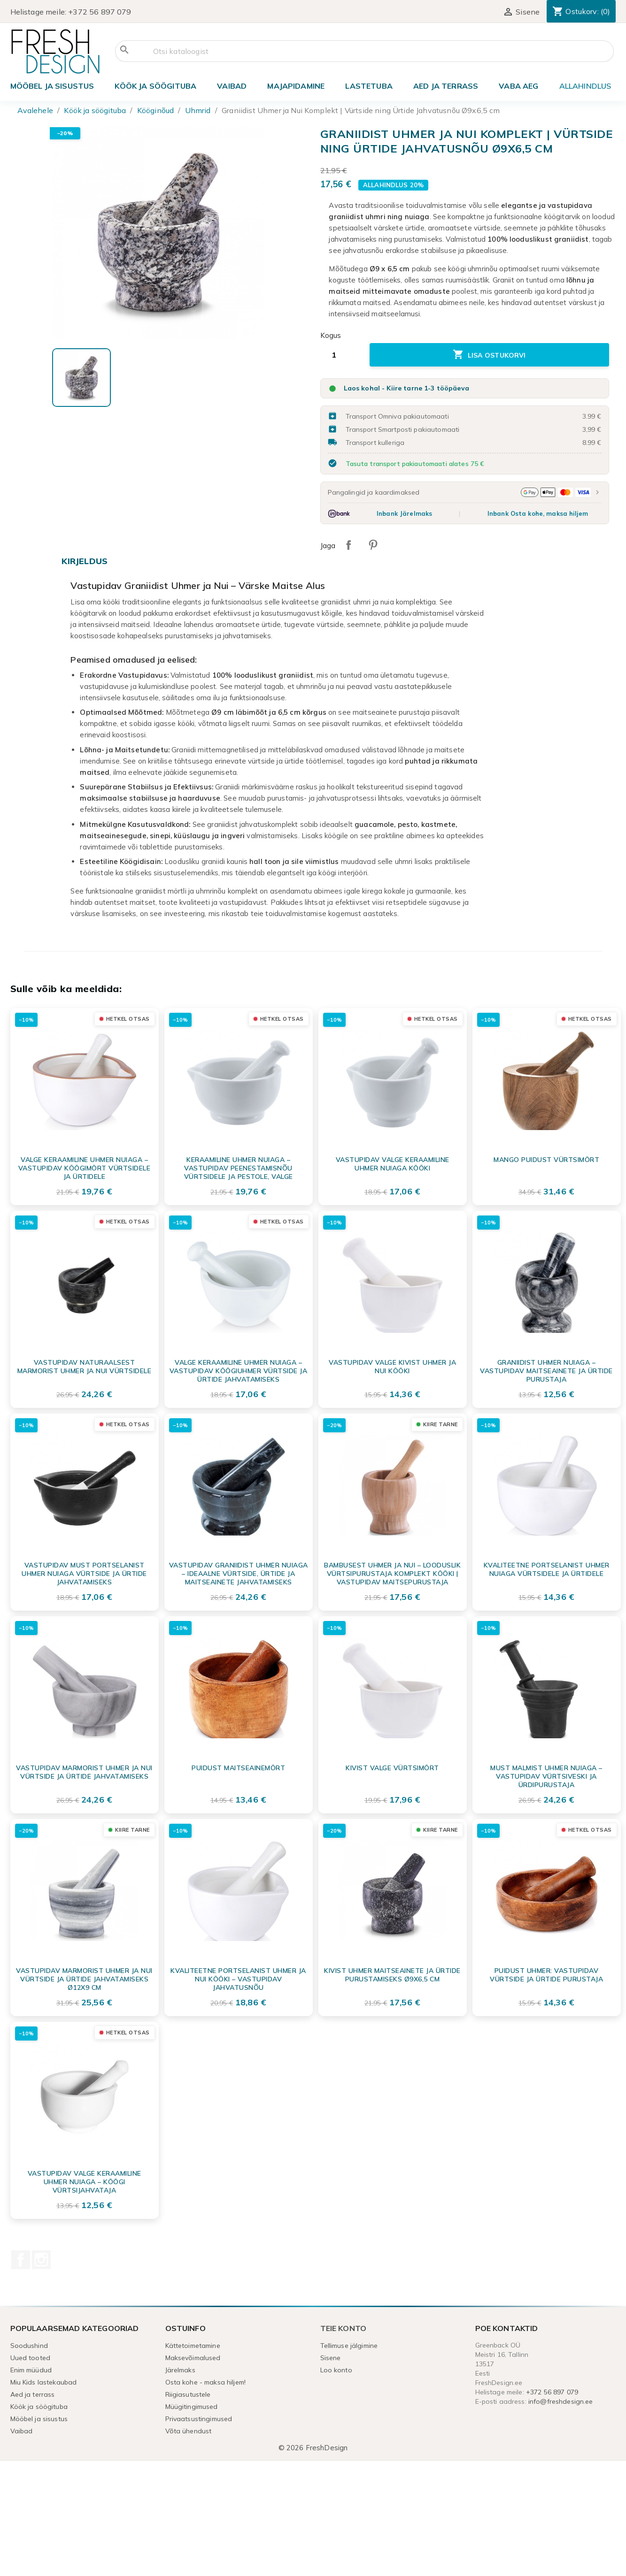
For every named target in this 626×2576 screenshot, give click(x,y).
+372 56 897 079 (99, 11)
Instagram (41, 2259)
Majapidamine (296, 86)
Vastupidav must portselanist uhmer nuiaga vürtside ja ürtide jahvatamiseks (84, 1573)
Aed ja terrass (445, 86)
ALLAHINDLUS (585, 86)
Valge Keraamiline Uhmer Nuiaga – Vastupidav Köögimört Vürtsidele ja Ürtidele (84, 1168)
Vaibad (232, 86)
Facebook (20, 2259)
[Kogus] (341, 355)
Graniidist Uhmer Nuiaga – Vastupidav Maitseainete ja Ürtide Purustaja (546, 1371)
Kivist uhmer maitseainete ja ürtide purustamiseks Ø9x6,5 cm (392, 1974)
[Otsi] (364, 51)
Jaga (348, 544)
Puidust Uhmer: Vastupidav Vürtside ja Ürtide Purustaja (546, 1974)
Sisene (330, 2358)
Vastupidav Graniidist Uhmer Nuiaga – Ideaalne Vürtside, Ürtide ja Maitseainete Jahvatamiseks (238, 1573)
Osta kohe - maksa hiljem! (205, 2382)
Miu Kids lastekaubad (43, 2382)
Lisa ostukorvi (489, 355)
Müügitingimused (191, 2406)
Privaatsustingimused (198, 2419)
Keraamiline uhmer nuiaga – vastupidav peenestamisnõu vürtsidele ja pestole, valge (238, 1168)
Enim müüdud (31, 2370)
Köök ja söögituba (155, 86)
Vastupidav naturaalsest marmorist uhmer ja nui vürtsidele (84, 1366)
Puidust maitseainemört (238, 1768)
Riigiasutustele (188, 2394)
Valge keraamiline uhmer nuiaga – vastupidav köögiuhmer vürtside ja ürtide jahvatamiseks (239, 1371)
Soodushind (29, 2345)
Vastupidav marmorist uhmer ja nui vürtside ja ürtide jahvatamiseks (84, 1772)
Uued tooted (30, 2358)
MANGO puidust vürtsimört (546, 1159)
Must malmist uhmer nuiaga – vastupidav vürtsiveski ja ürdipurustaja (546, 1776)
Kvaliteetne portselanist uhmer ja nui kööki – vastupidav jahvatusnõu (238, 1979)
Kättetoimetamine (192, 2345)
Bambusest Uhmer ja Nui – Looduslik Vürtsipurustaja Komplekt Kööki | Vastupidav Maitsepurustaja (392, 1573)
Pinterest (372, 544)
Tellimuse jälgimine (349, 2345)
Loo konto (336, 2370)
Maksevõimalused (193, 2358)
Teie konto (343, 2328)
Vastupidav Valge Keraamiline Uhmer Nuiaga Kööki (392, 1163)
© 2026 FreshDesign (313, 2447)
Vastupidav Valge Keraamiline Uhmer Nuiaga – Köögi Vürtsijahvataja (84, 2181)
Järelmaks (180, 2370)
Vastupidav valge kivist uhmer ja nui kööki (392, 1366)
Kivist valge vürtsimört (392, 1768)
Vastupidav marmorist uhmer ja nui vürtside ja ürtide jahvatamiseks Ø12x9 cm (84, 1979)
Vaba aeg (518, 86)
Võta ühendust (188, 2431)
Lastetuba (368, 86)
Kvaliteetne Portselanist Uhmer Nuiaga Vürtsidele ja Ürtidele (547, 1569)
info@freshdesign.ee (560, 2401)
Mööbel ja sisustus (52, 86)
